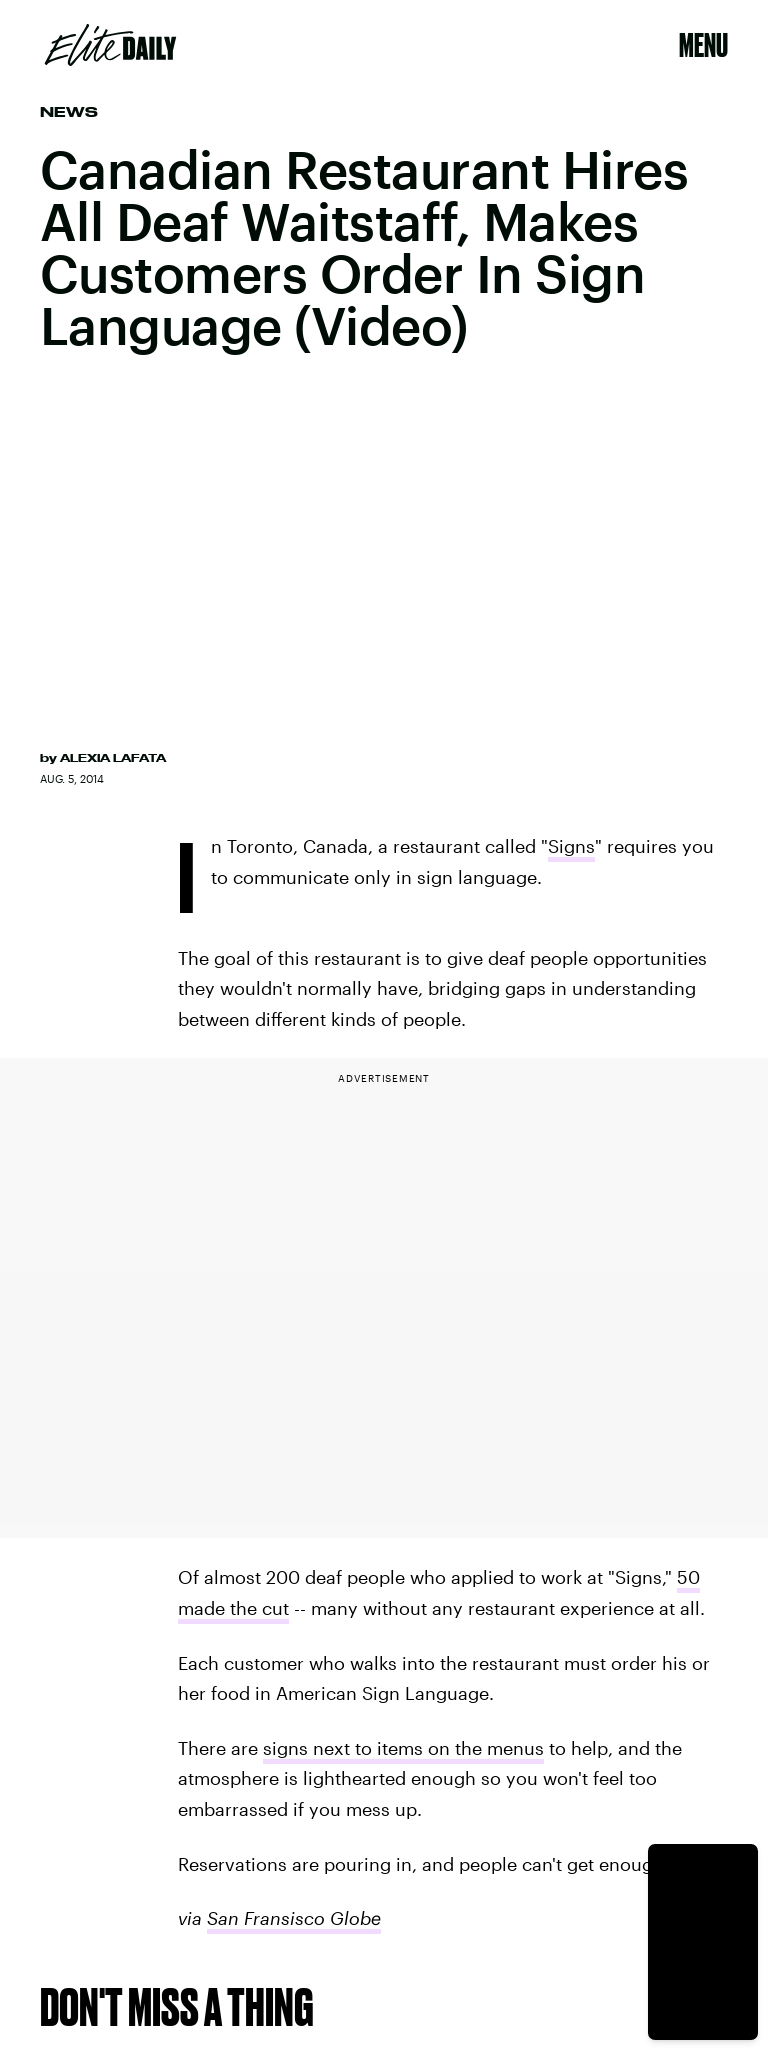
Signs (571, 846)
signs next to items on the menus (403, 1748)
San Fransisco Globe (294, 1918)
